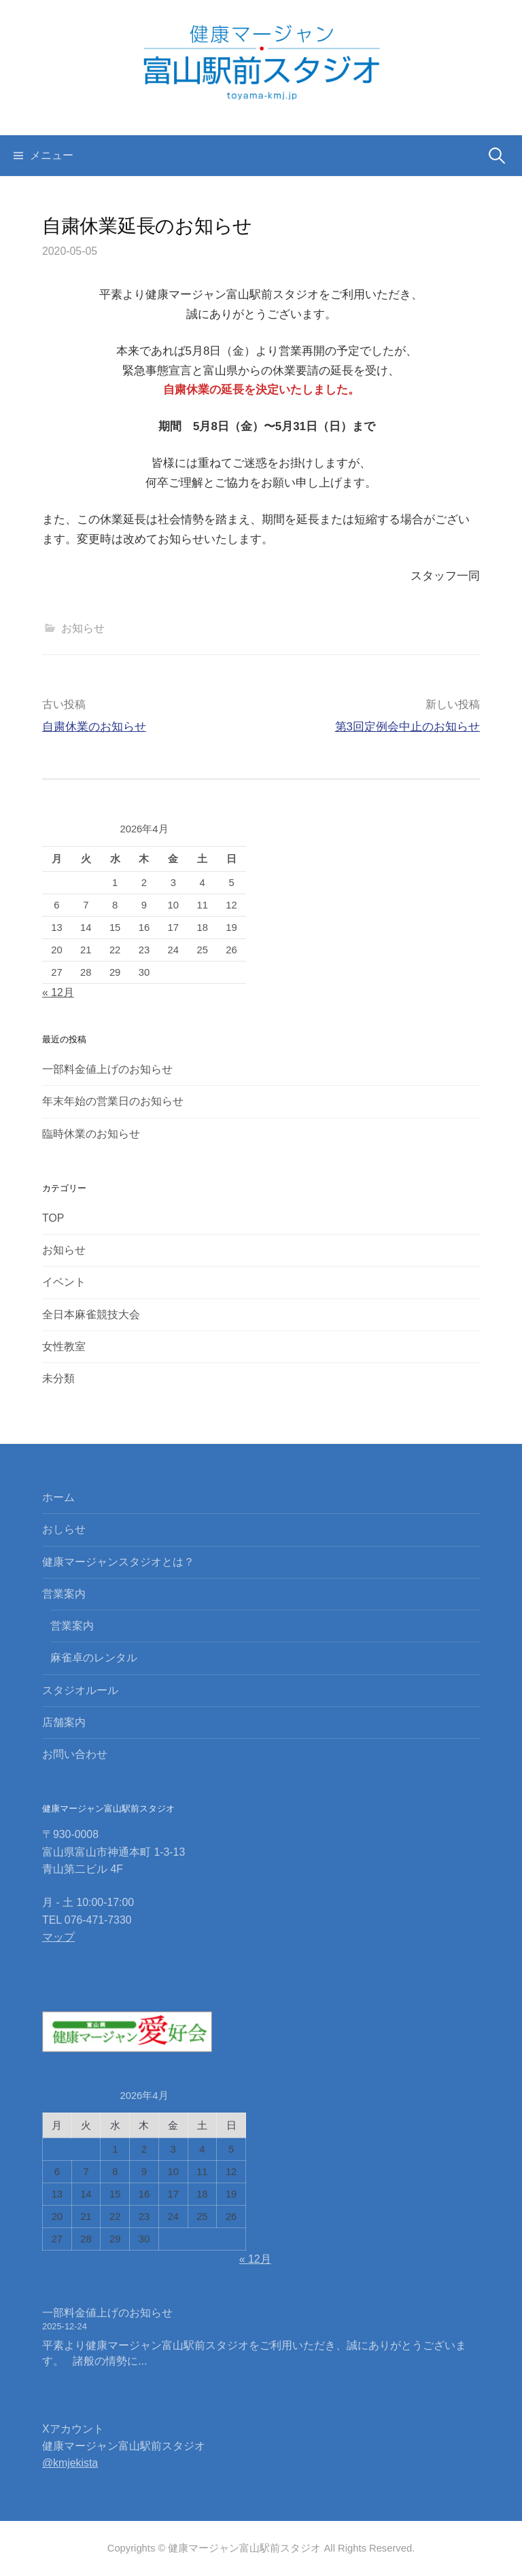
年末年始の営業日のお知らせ (113, 1101)
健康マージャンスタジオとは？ (118, 1562)
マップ (58, 1937)
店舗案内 (64, 1722)
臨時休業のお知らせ (91, 1134)
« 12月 (58, 992)
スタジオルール (80, 1690)
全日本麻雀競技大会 (91, 1314)
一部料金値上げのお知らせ (107, 1069)
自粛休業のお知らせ (94, 726)
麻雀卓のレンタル (93, 1657)
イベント (64, 1282)
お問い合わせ (74, 1754)
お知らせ (83, 628)
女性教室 (64, 1346)
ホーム (58, 1497)
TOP (53, 1218)
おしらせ (64, 1529)
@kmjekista (70, 2463)
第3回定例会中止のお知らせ (407, 726)
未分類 (58, 1378)
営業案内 (64, 1594)
